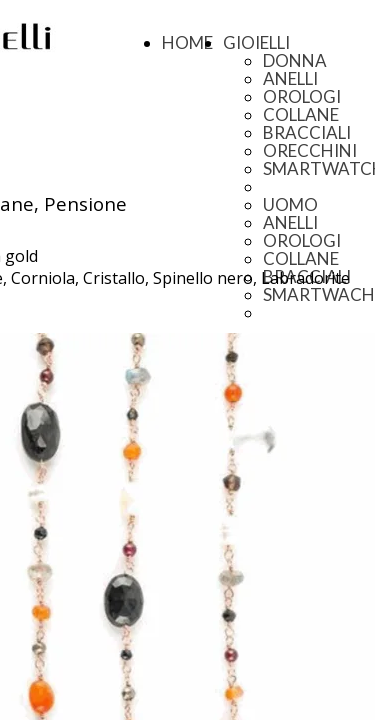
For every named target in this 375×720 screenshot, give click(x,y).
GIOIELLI (256, 42)
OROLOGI (302, 96)
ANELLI (290, 78)
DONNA (295, 60)
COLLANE (301, 114)
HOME (187, 42)
